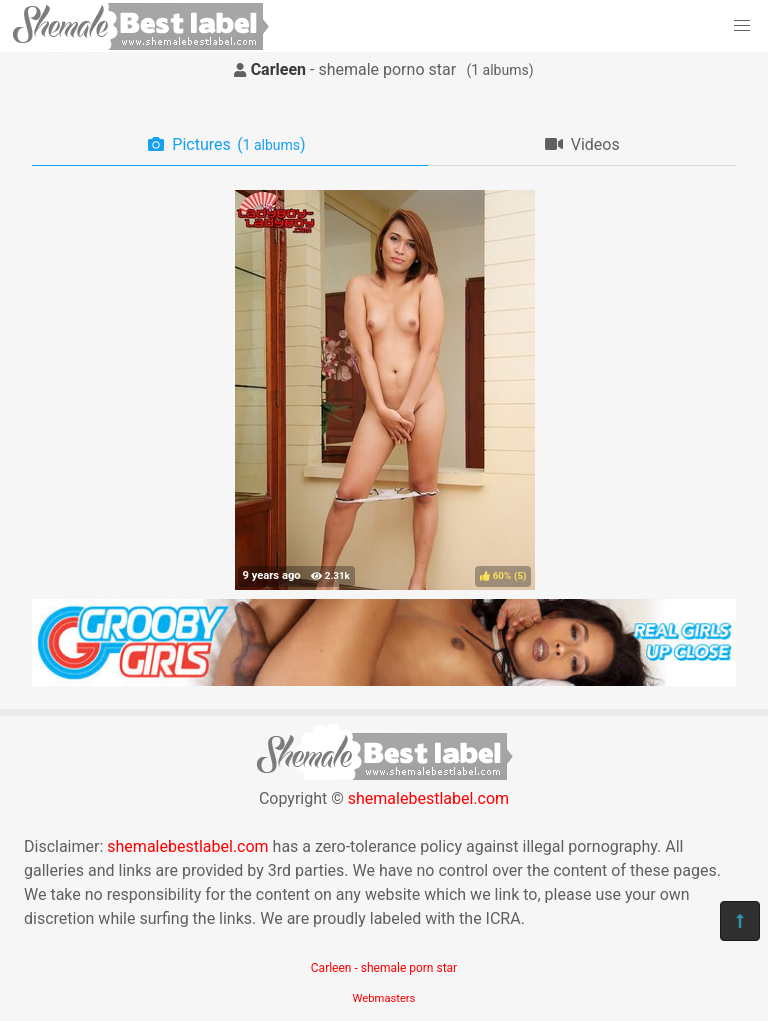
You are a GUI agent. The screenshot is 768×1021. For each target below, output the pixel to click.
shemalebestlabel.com (428, 798)
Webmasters (384, 998)
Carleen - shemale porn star (384, 968)
